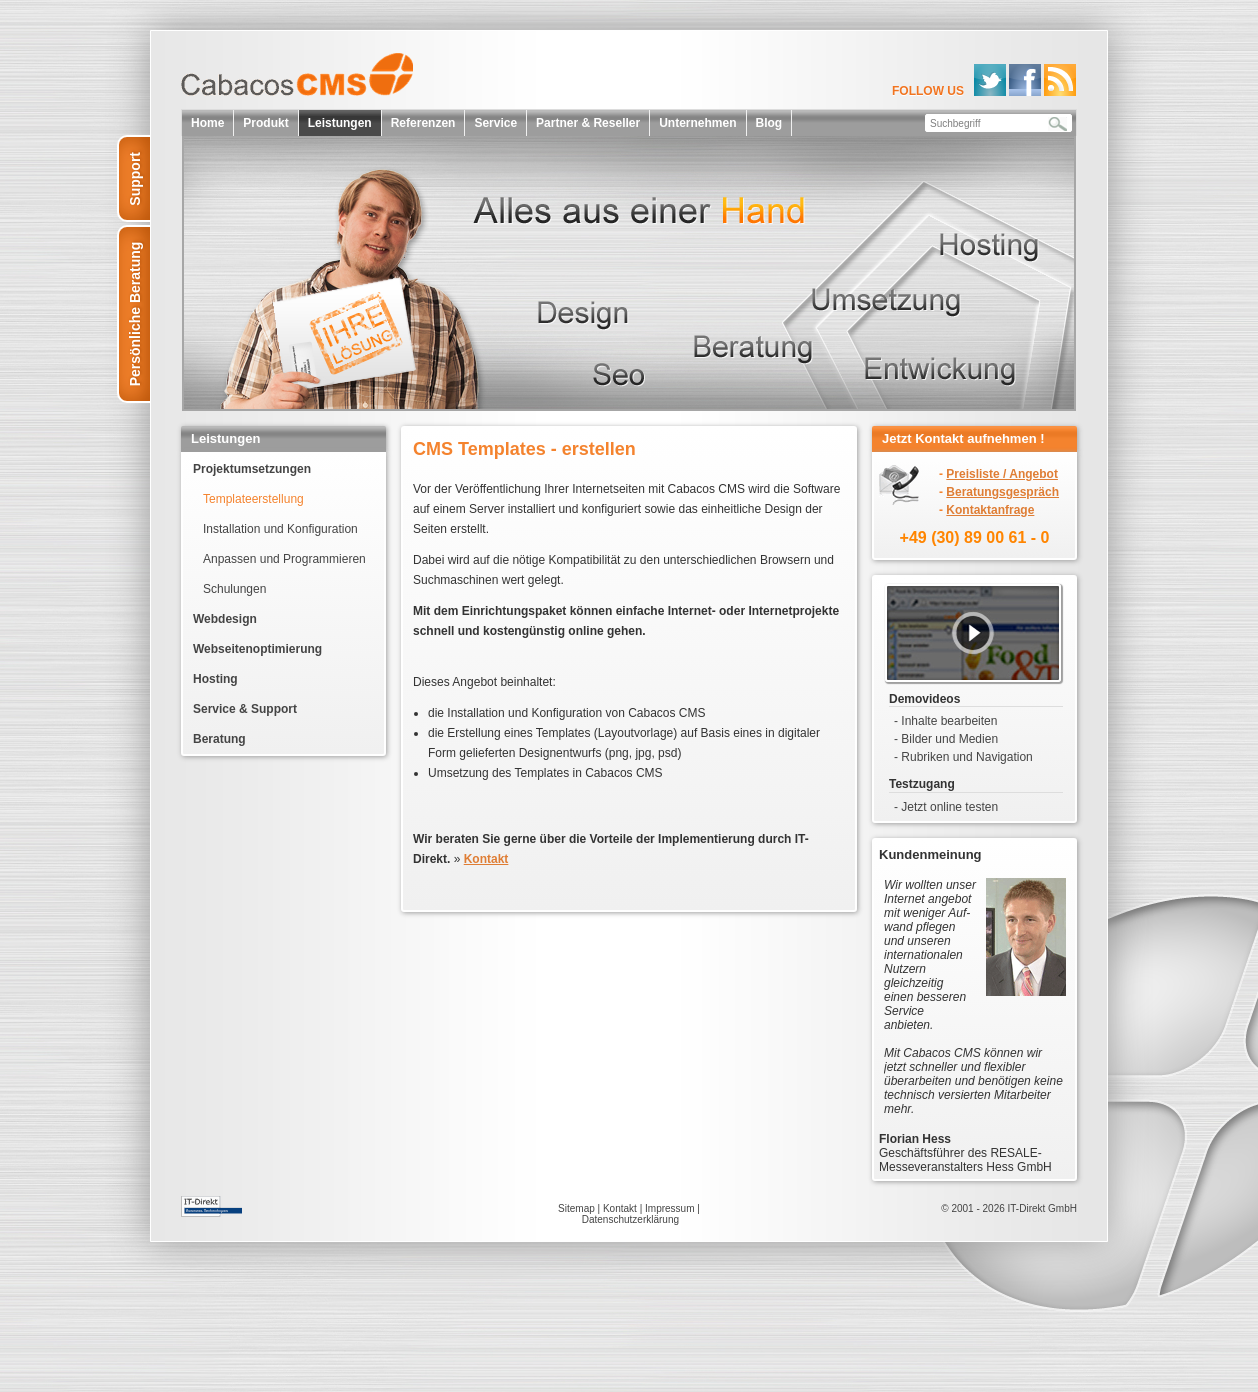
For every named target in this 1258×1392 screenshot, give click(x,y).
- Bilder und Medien (946, 739)
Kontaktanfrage (990, 510)
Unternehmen (697, 123)
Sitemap (576, 1208)
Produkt (265, 123)
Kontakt (620, 1208)
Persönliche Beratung (135, 314)
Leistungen (340, 123)
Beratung (219, 739)
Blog (769, 123)
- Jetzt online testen (946, 807)
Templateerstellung (253, 499)
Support (135, 179)
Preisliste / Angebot (1002, 474)
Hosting (215, 679)
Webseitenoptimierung (257, 649)
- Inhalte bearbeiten (945, 721)
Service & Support (245, 709)
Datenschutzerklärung (630, 1219)
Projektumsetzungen (252, 469)
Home (207, 123)
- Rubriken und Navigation (963, 757)
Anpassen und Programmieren (284, 559)
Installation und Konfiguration (280, 529)
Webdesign (225, 619)
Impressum (669, 1208)
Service (495, 123)
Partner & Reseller (588, 123)
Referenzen (423, 123)
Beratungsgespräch (1002, 492)
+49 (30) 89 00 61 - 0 (975, 537)
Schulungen (234, 589)
